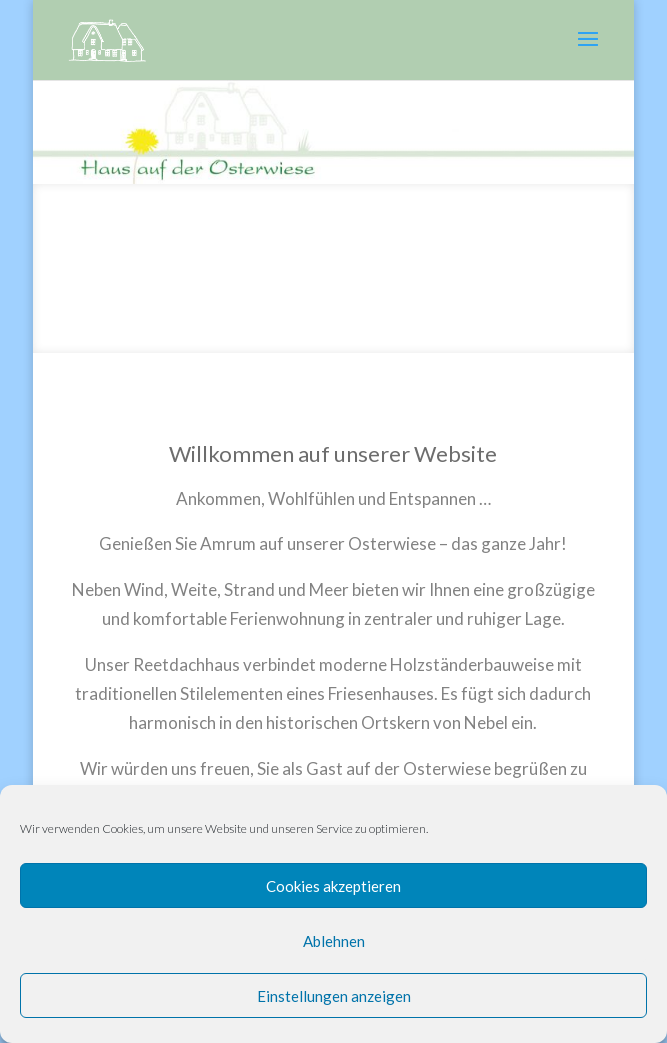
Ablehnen (334, 941)
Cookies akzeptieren (333, 886)
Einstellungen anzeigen (334, 996)
